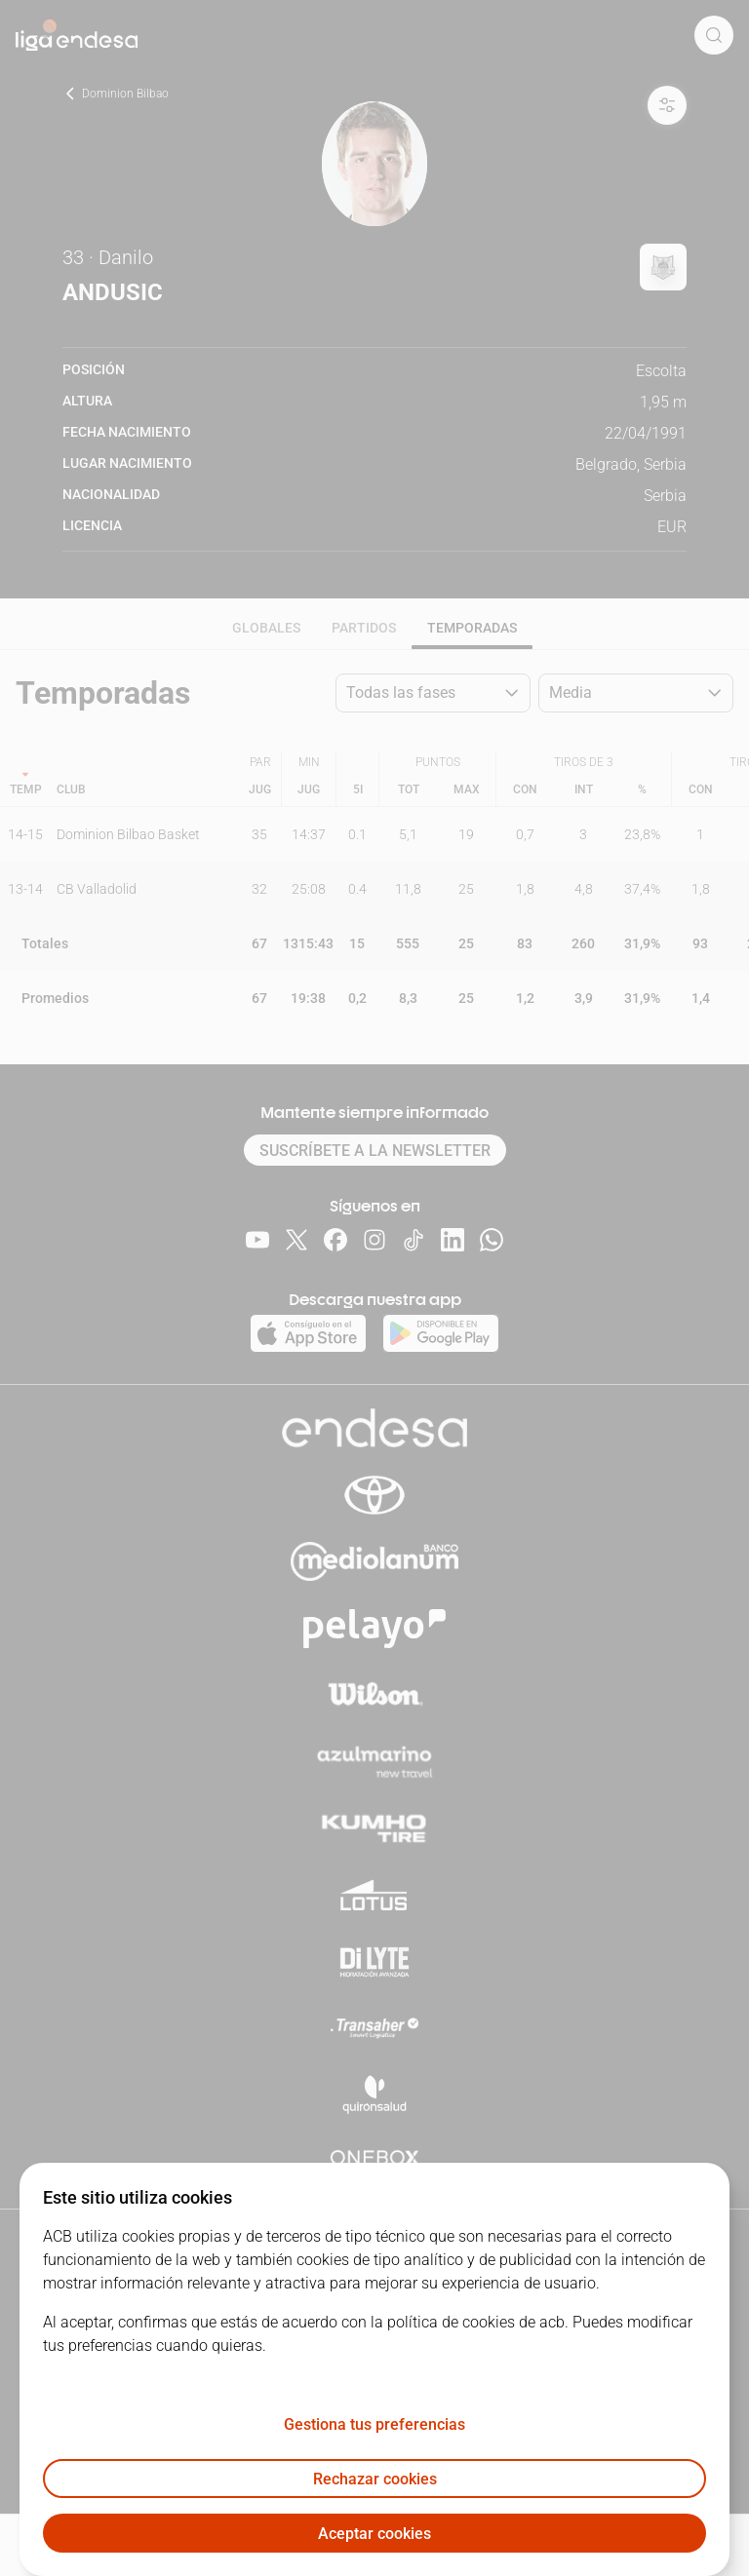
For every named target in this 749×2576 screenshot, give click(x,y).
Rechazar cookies (375, 2479)
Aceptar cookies (374, 2533)
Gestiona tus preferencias (374, 2424)
